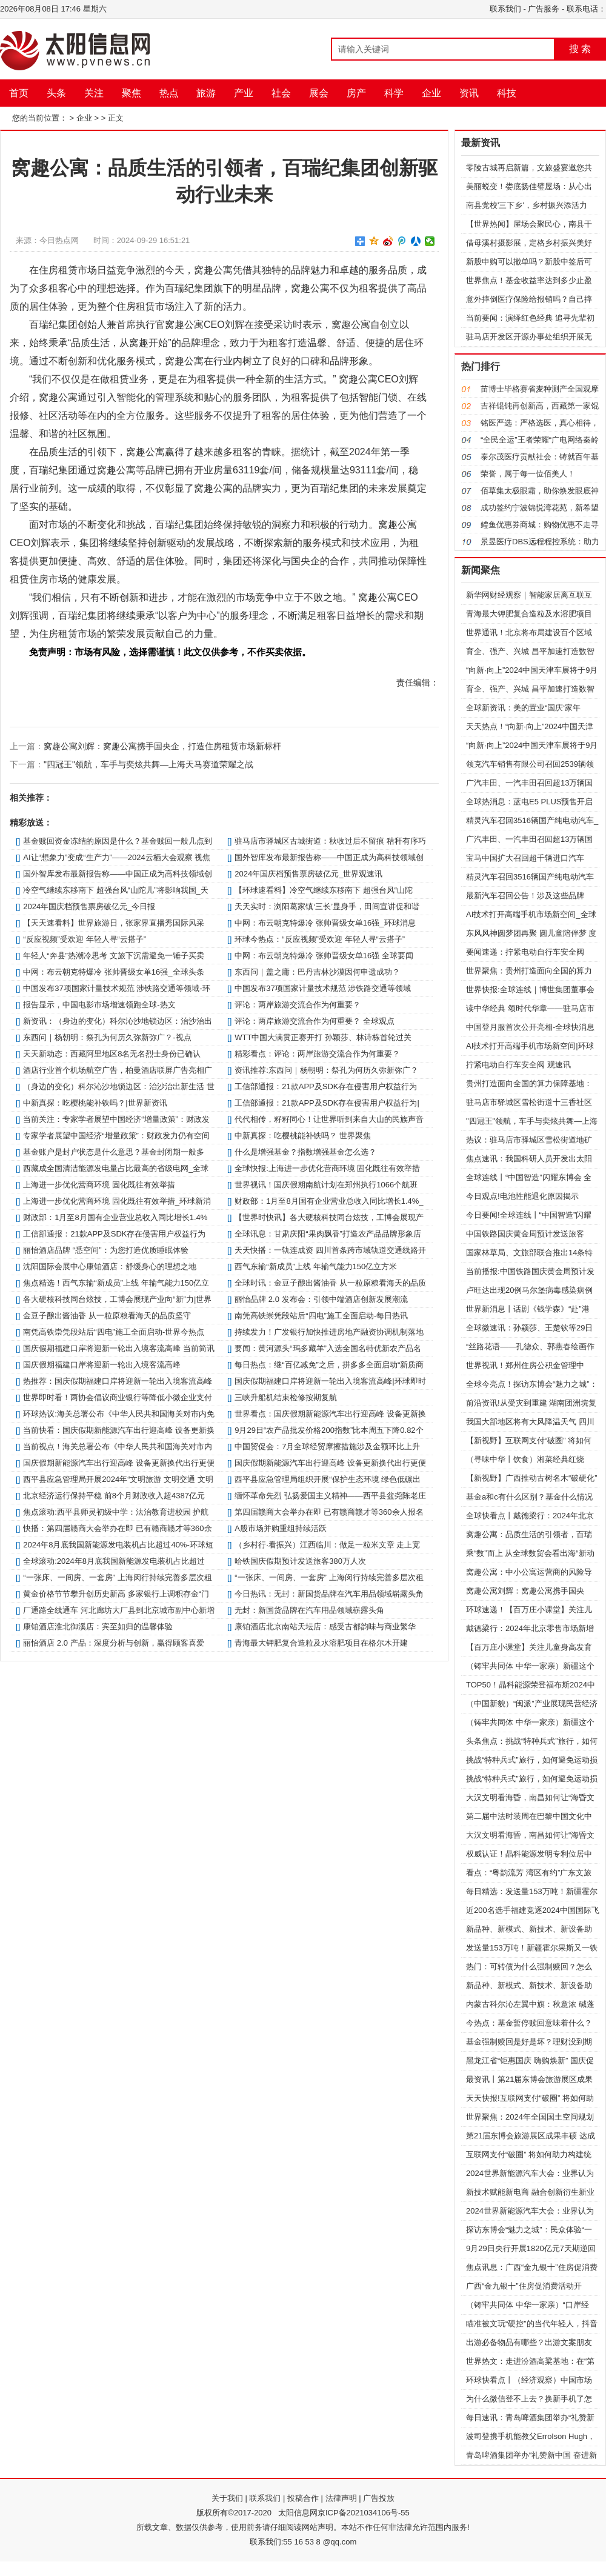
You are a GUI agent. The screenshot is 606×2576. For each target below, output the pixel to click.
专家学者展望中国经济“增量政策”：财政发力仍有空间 (116, 1135)
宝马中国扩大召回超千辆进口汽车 (525, 858)
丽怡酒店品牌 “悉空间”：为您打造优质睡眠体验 (105, 1250)
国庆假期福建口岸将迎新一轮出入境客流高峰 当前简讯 (119, 1348)
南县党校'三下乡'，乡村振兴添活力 (526, 205)
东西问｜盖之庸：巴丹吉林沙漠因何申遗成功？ (317, 971)
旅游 (206, 93)
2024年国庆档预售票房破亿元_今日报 (89, 906)
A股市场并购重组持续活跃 (281, 1528)
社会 (281, 93)
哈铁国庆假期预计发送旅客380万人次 (300, 1561)
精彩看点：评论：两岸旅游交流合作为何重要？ (317, 1053)
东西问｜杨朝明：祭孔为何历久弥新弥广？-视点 (107, 1037)
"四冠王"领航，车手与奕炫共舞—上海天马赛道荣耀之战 (148, 764)
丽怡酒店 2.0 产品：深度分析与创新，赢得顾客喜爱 (113, 1642)
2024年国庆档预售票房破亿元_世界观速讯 (308, 873)
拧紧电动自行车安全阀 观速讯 (518, 1064)
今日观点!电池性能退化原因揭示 (522, 1196)
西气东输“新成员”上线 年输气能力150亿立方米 (316, 1266)
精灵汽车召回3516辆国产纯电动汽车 (530, 876)
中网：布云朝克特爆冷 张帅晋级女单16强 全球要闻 (324, 955)
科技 (506, 93)
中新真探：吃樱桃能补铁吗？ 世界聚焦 (303, 1135)
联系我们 (505, 8)
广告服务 (543, 8)
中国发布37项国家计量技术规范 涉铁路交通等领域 (323, 988)
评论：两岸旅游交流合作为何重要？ (298, 1004)
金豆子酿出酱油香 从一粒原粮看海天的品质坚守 (107, 1315)
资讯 (469, 93)
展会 (318, 93)
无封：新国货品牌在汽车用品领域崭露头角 (309, 1610)
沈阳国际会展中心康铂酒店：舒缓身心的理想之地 (109, 1266)
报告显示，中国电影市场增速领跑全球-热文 (99, 1004)
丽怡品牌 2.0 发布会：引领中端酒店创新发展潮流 (321, 1299)
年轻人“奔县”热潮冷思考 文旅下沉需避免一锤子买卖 (113, 955)
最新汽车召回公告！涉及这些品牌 (525, 895)
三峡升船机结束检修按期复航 (286, 1397)
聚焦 (131, 93)
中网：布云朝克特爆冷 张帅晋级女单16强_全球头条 (113, 971)
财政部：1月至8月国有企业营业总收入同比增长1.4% (115, 1217)
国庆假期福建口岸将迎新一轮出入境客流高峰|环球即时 (330, 1381)
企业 (431, 93)
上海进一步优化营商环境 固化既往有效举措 (99, 1184)
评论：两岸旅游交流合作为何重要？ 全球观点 (315, 1021)
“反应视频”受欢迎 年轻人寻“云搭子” (84, 939)
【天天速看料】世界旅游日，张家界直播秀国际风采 (113, 922)
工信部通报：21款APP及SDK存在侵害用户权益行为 (326, 1086)
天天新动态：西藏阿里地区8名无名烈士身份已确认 (112, 1053)
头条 (56, 93)
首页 (18, 93)
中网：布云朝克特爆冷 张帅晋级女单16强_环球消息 (325, 922)
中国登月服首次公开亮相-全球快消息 (530, 1027)
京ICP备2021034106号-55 (364, 2512)
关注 (94, 93)
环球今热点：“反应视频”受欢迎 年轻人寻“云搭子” (320, 939)
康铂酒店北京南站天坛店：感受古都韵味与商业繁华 (325, 1626)
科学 (394, 93)
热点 (169, 93)
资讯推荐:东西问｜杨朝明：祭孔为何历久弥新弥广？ (326, 1070)
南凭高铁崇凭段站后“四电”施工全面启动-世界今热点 (113, 1331)
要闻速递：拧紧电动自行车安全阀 (525, 951)
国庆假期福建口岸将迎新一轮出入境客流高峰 (102, 1364)
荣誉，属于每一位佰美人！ (528, 473)
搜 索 (580, 49)
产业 (243, 93)
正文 (116, 117)
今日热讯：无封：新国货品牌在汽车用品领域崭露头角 (329, 1593)
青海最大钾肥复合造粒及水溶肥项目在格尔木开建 (321, 1642)
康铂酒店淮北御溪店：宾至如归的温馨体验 (98, 1626)
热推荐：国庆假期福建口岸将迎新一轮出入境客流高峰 (117, 1381)
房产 (356, 93)
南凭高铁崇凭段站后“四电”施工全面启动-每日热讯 (321, 1315)
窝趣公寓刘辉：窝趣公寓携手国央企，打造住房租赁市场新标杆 (162, 746)
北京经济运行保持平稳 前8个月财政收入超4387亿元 (114, 1495)
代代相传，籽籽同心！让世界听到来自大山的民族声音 (329, 1119)
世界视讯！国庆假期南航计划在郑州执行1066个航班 (326, 1184)
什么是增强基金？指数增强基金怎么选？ (305, 1151)
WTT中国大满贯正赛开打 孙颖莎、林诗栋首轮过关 (323, 1037)
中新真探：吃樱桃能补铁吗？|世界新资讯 (95, 1102)
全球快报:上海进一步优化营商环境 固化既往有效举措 (327, 1168)
